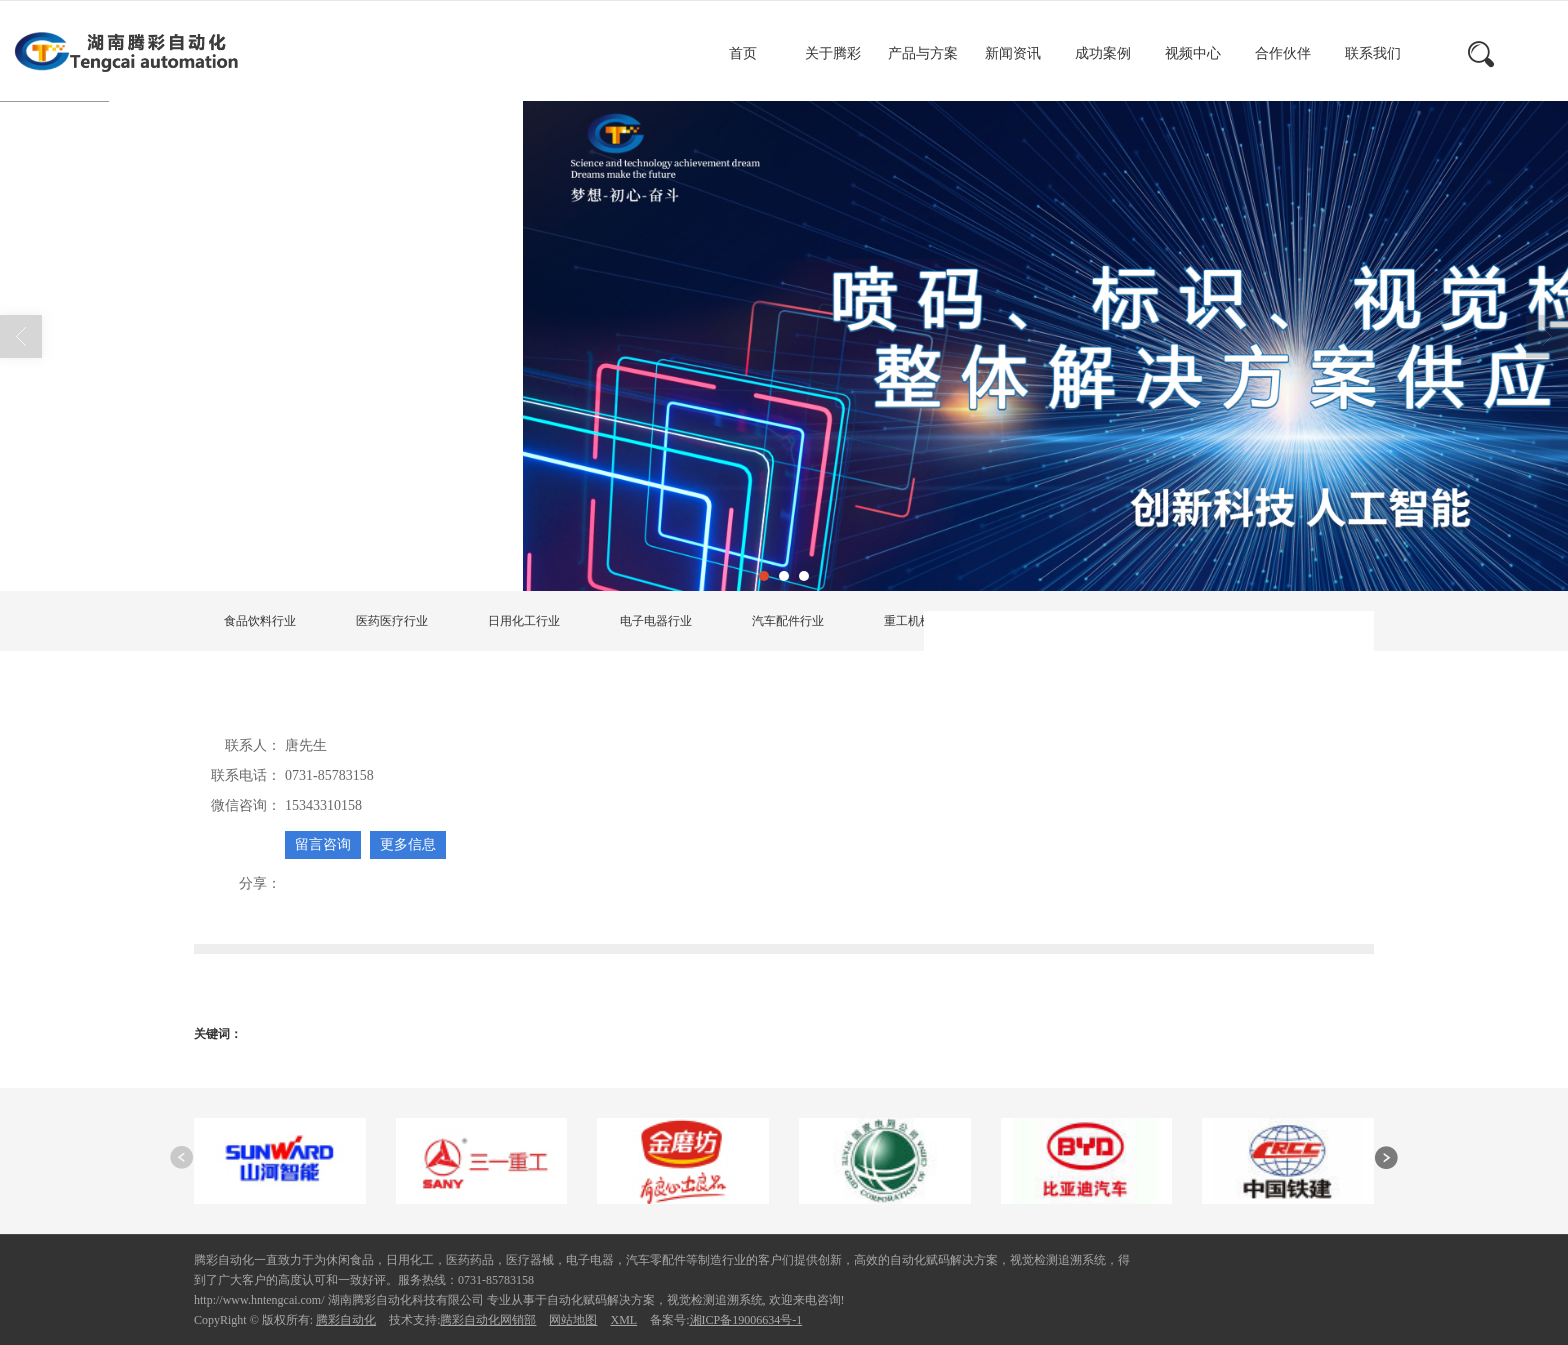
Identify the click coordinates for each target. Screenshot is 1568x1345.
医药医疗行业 (392, 621)
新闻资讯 (1013, 53)
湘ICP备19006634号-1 (746, 1320)
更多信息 (408, 844)
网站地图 (573, 1320)
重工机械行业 (920, 621)
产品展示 (374, 541)
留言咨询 (323, 844)
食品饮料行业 (260, 621)
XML (623, 1320)
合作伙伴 (1283, 53)
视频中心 (1193, 53)
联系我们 (1373, 53)
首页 (743, 53)
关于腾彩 (833, 53)
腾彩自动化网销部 (488, 1320)
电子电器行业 (656, 621)
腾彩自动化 (346, 1320)
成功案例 (1103, 53)
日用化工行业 (524, 621)
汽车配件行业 (788, 621)
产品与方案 (923, 53)
